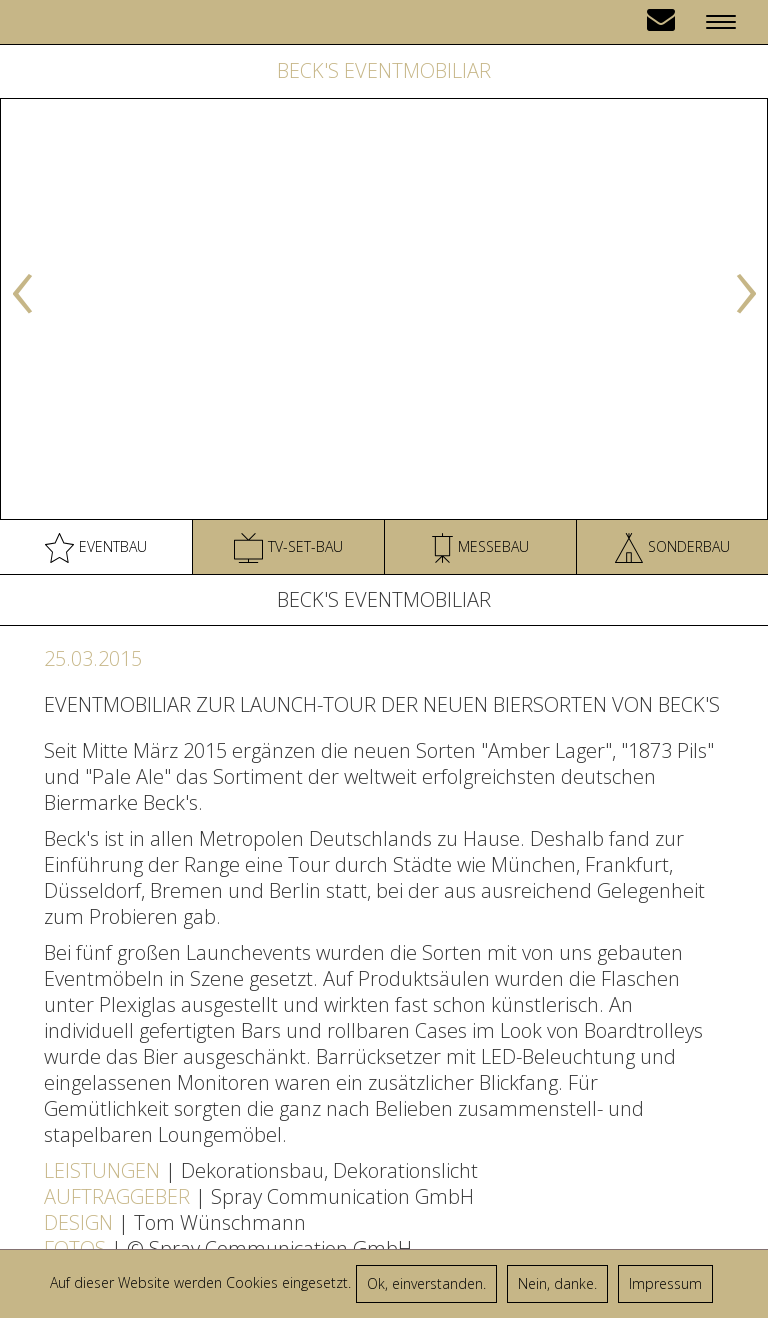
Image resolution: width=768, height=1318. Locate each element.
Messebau (480, 548)
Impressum (665, 1283)
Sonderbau (673, 548)
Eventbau (96, 548)
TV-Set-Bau (289, 548)
